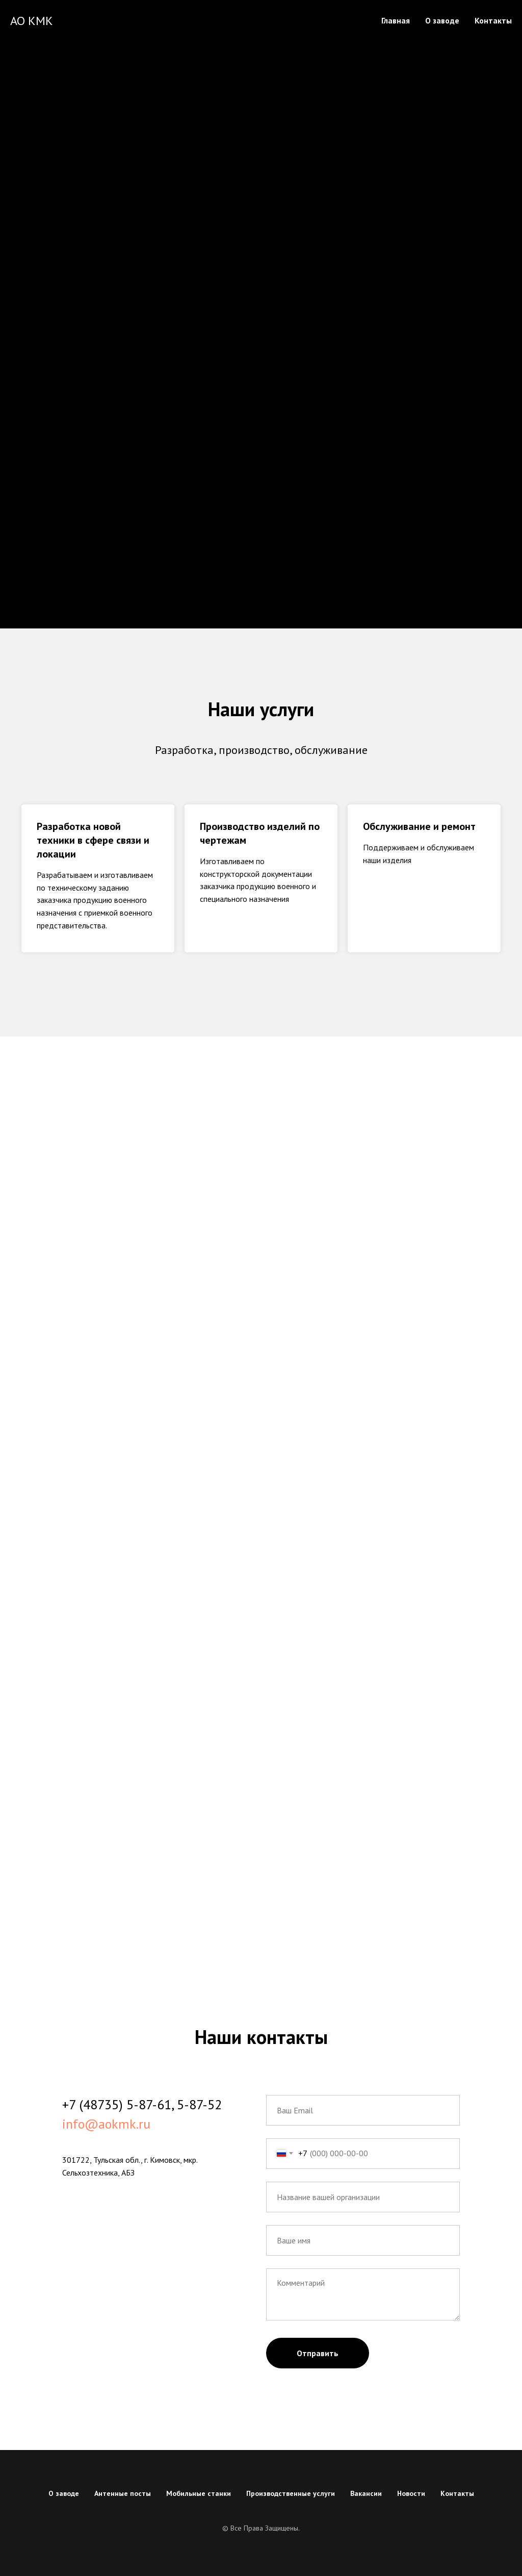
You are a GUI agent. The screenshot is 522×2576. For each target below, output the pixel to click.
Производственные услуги (290, 2493)
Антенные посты (122, 2493)
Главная (395, 20)
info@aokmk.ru (106, 2123)
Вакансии (366, 2493)
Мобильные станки (198, 2493)
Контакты (493, 20)
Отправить (317, 2353)
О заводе (442, 20)
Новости (411, 2493)
